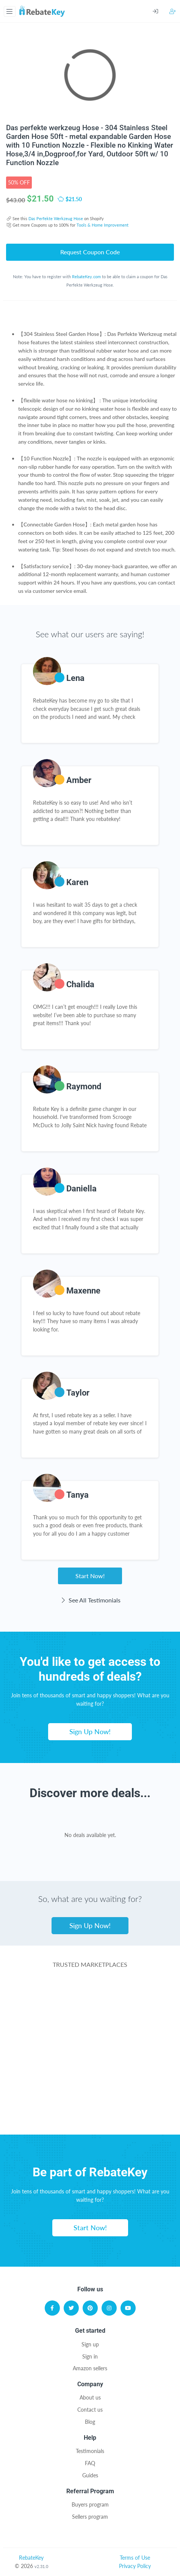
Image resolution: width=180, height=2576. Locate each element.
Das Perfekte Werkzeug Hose (55, 218)
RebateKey (31, 2557)
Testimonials (90, 2451)
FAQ (90, 2463)
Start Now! (90, 1575)
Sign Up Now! (90, 1731)
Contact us (90, 2409)
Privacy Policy (135, 2566)
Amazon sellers (90, 2368)
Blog (90, 2421)
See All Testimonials (90, 1600)
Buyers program (90, 2504)
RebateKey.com (86, 276)
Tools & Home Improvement (102, 224)
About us (90, 2397)
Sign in (90, 2356)
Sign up (90, 2344)
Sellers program (90, 2516)
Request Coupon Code (90, 251)
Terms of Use (135, 2557)
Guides (90, 2475)
